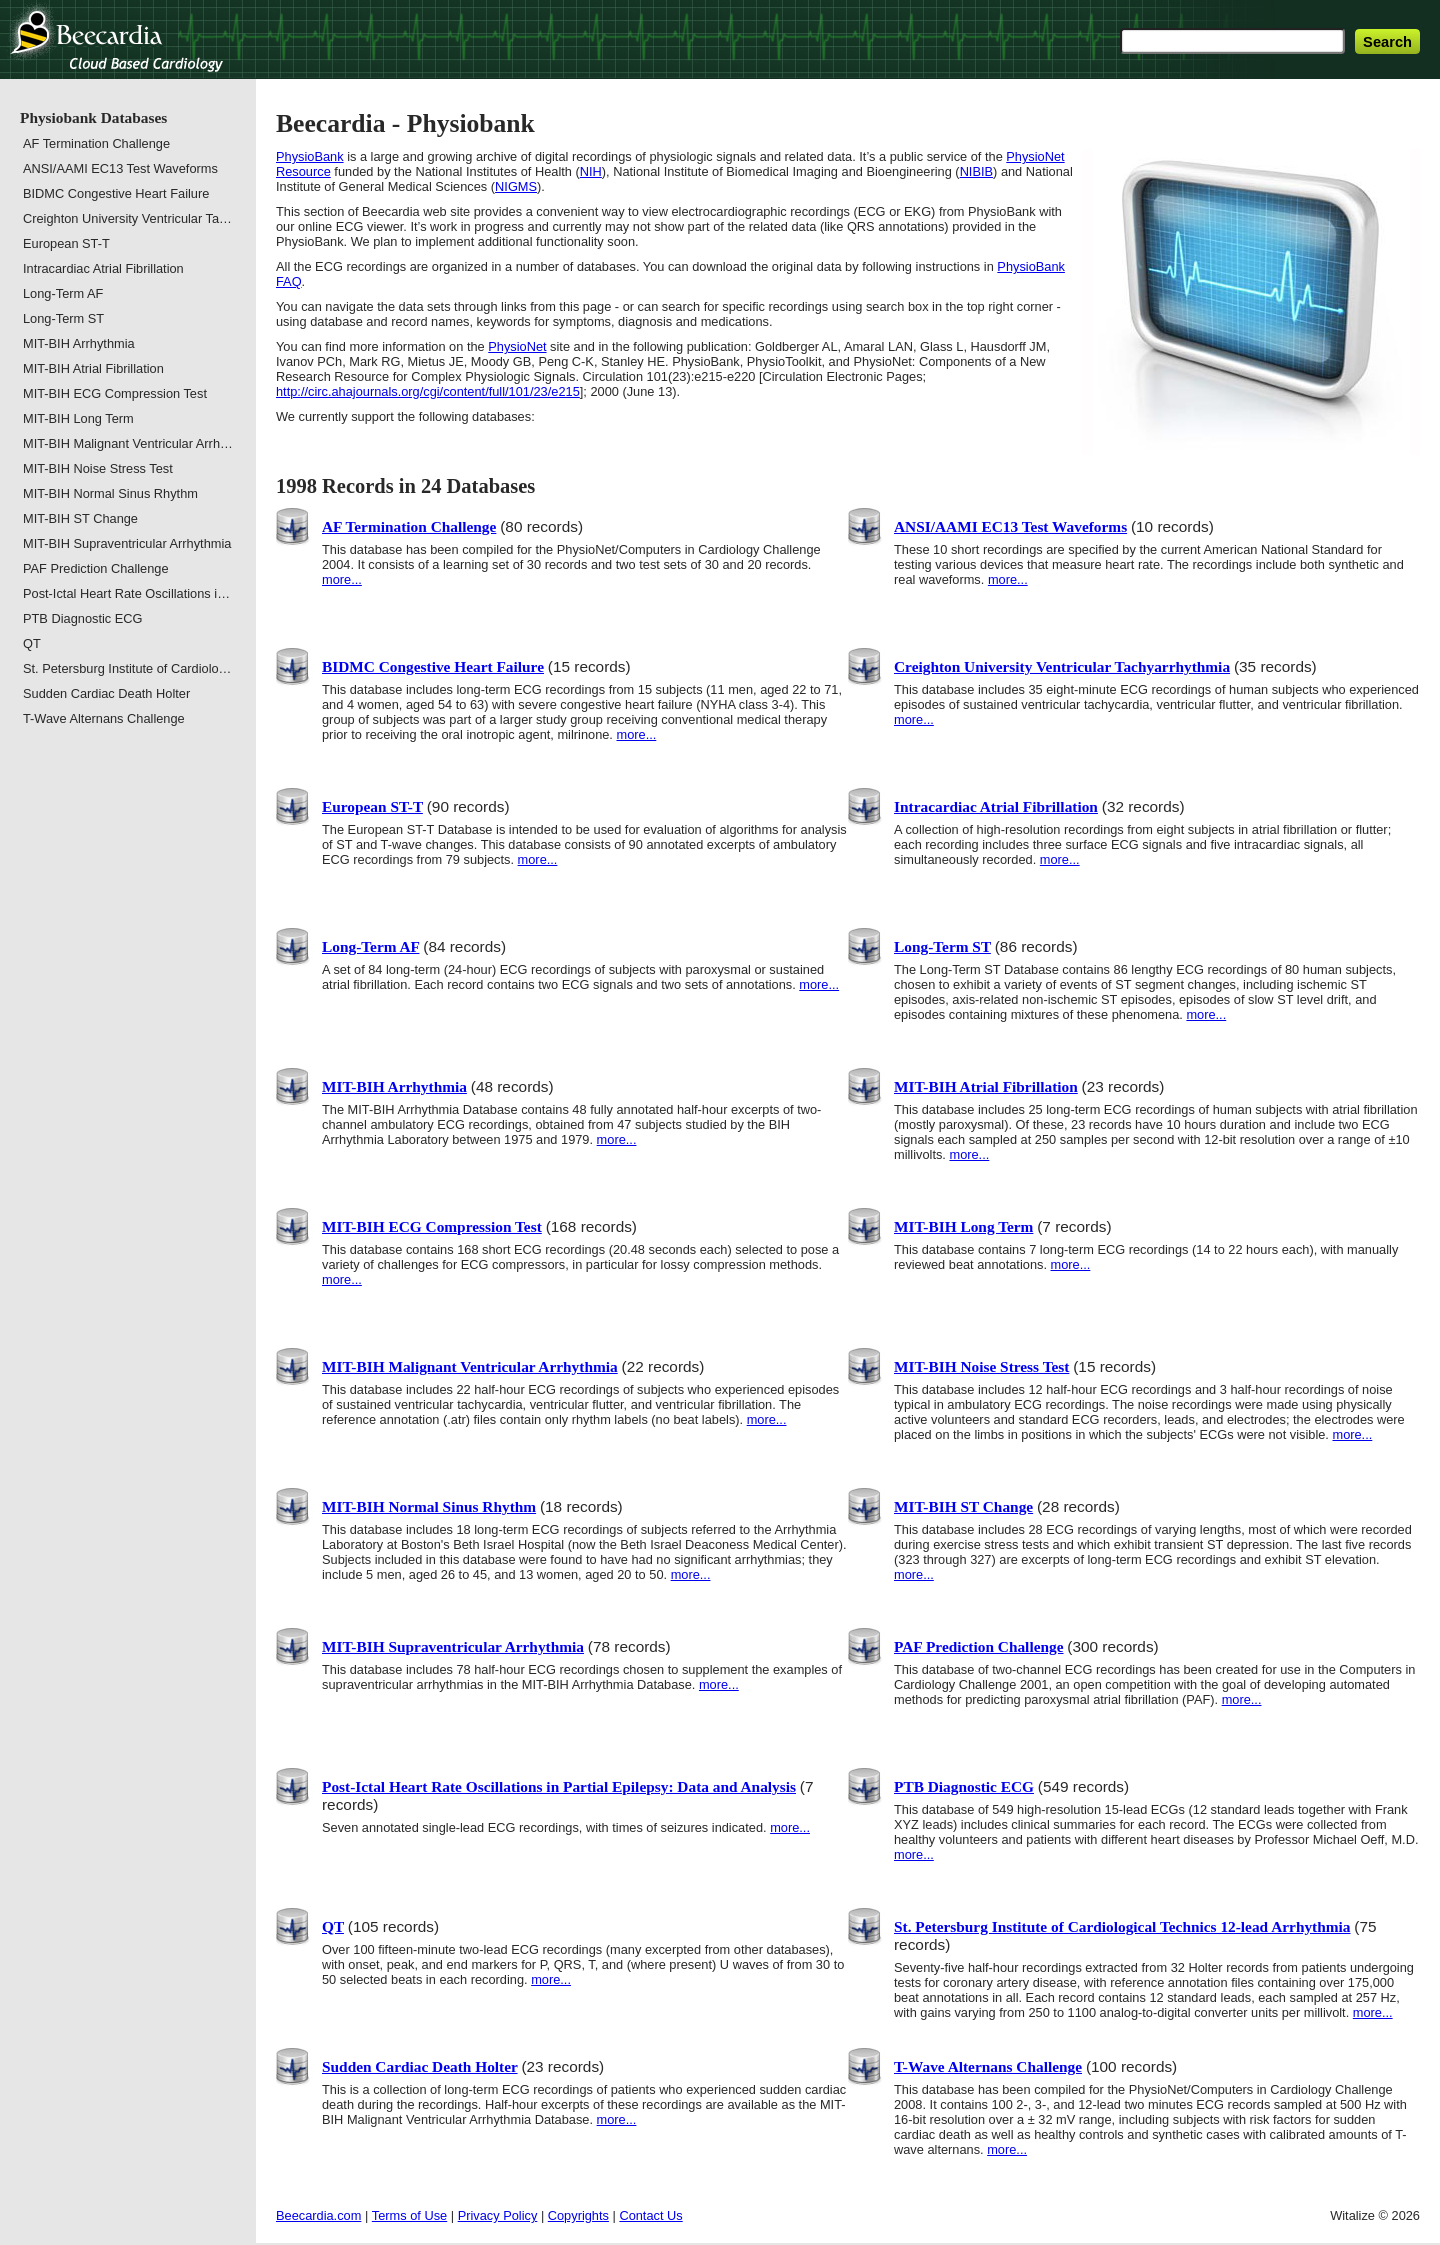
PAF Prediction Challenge (979, 1646)
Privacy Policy (498, 2215)
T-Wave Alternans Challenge (988, 2066)
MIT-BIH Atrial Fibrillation (986, 1086)
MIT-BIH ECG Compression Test (432, 1226)
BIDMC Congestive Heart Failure (433, 666)
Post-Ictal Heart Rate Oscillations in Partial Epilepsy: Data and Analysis (559, 1786)
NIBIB (976, 171)
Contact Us (650, 2215)
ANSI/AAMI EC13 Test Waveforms (1010, 526)
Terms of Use (409, 2215)
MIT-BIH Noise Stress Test (981, 1366)
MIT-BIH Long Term (963, 1226)
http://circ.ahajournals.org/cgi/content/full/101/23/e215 (428, 391)
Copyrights (578, 2215)
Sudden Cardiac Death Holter (420, 2066)
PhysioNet (517, 346)
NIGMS (516, 186)
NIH (591, 171)
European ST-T (372, 806)
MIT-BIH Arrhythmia (394, 1086)
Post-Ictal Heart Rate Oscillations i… (126, 593)
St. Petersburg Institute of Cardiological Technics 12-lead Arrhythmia (1122, 1926)
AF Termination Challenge (409, 526)
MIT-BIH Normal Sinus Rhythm (429, 1506)
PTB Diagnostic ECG (964, 1786)
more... (342, 579)
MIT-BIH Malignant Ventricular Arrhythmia (470, 1366)
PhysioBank (310, 156)
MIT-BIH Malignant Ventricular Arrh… (128, 443)
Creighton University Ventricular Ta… (127, 218)
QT (333, 1926)
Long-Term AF (370, 946)
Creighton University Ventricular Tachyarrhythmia (1062, 666)
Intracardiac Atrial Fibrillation (996, 806)
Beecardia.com (318, 2215)
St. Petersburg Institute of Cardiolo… (127, 668)
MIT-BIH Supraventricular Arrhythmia (453, 1646)
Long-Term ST (942, 946)
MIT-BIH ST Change (963, 1506)
